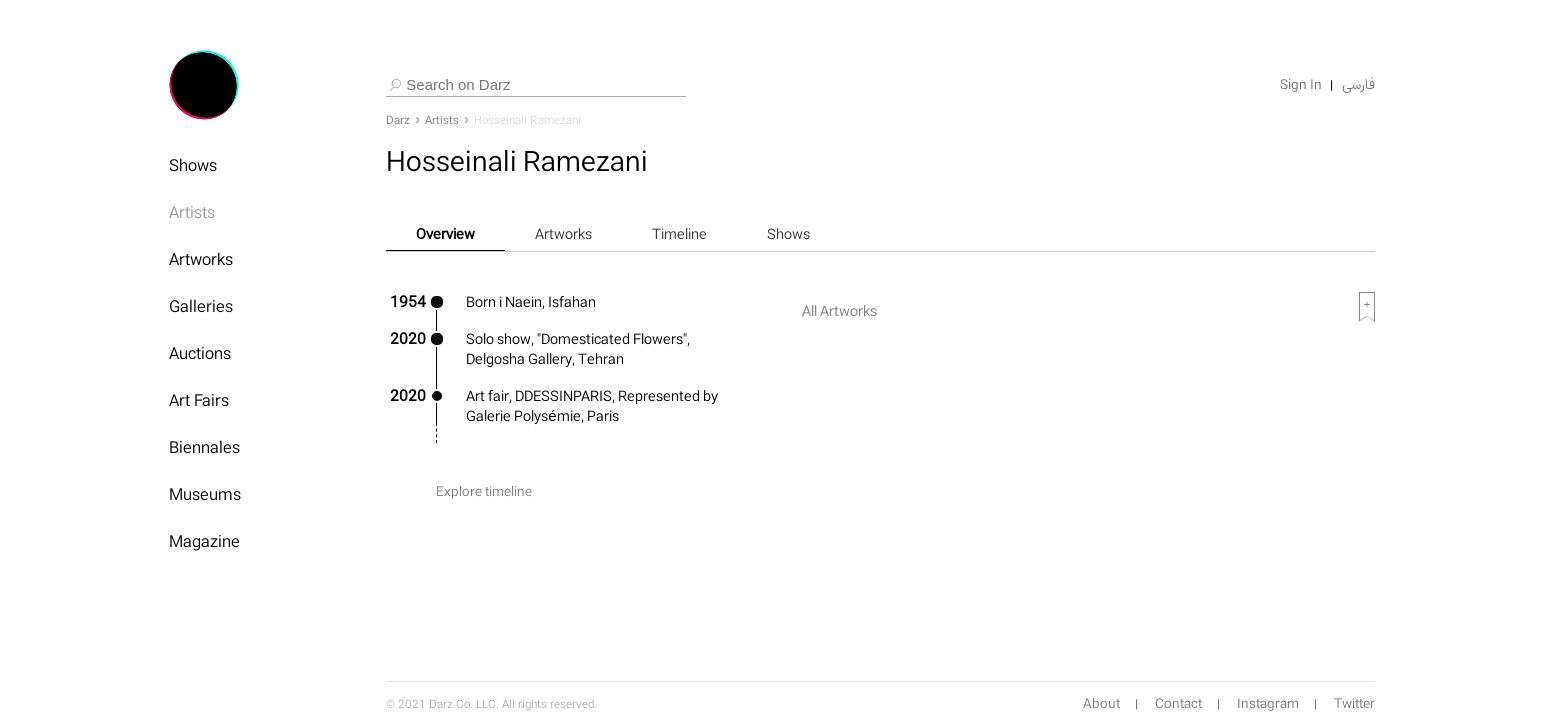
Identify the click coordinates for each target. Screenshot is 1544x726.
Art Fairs (199, 400)
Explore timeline (484, 491)
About (1101, 704)
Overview (445, 233)
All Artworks (839, 310)
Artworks (201, 259)
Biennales (204, 447)
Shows (193, 165)
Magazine (204, 541)
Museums (205, 494)
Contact (1178, 704)
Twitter (1354, 704)
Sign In (1301, 85)
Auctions (200, 353)
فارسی (1358, 85)
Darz (398, 120)
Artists (192, 212)
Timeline (679, 233)
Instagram (1268, 704)
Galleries (201, 306)
